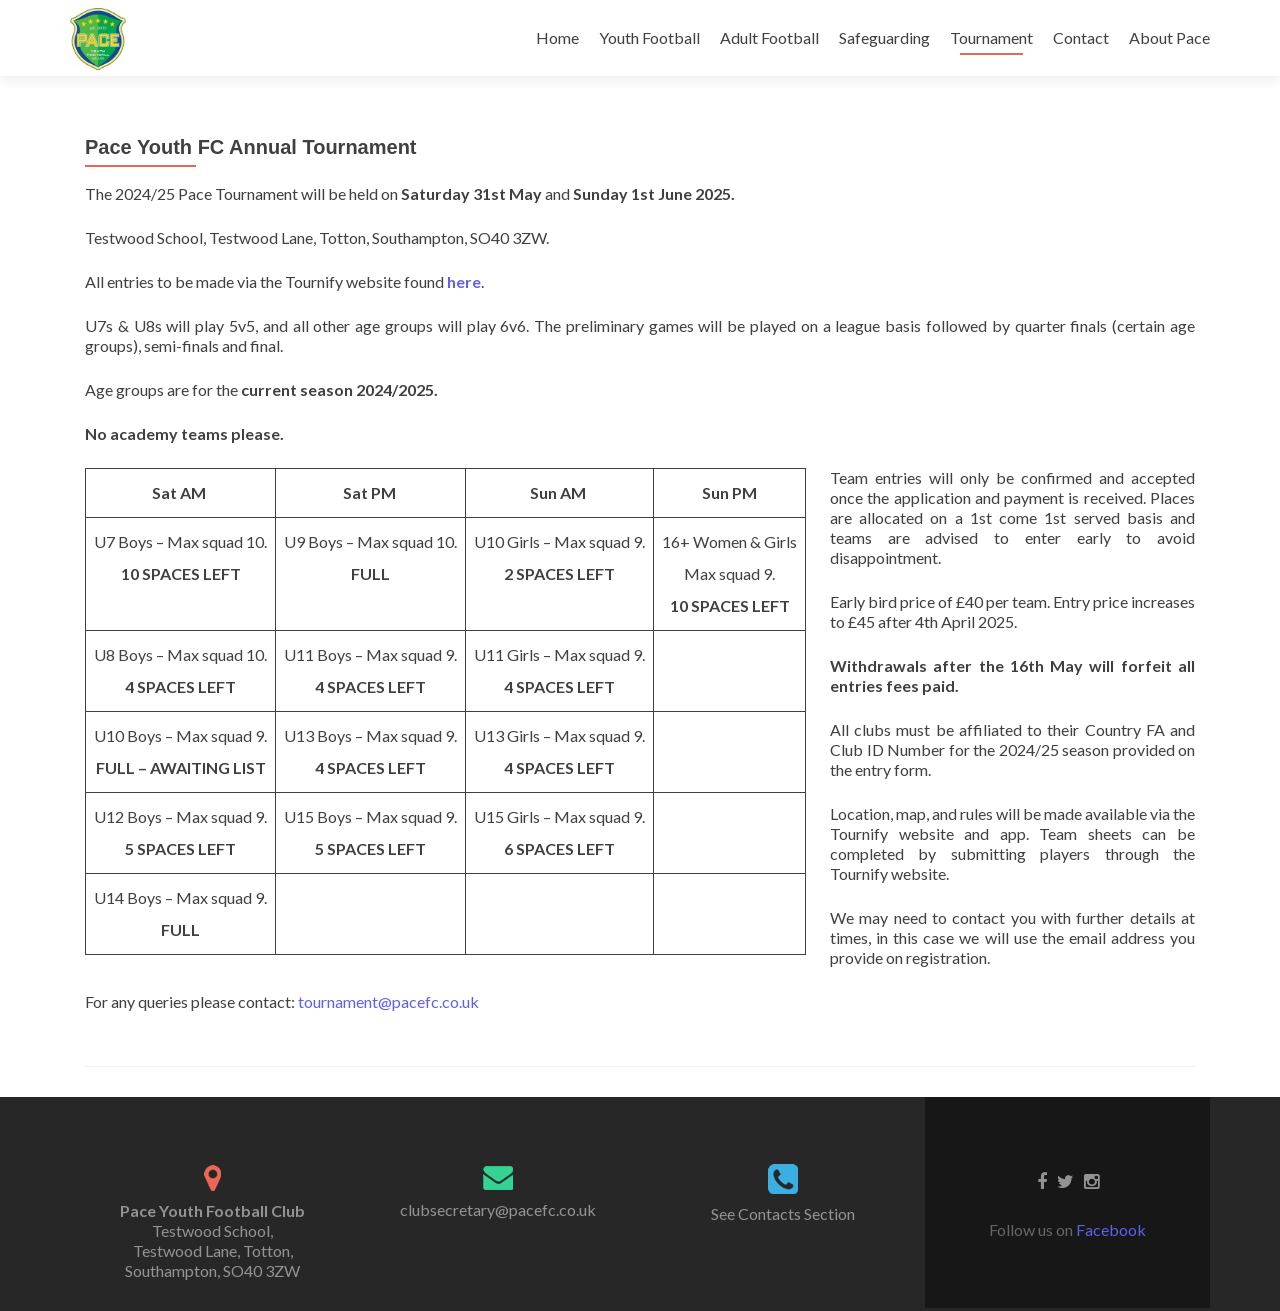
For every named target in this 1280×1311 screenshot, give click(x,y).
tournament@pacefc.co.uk (388, 1001)
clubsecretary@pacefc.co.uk (498, 1209)
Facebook (1111, 1229)
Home (557, 37)
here (464, 281)
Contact (1081, 37)
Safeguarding (884, 37)
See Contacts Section (783, 1213)
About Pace (1169, 37)
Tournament (991, 37)
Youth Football (649, 37)
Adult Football (769, 37)
